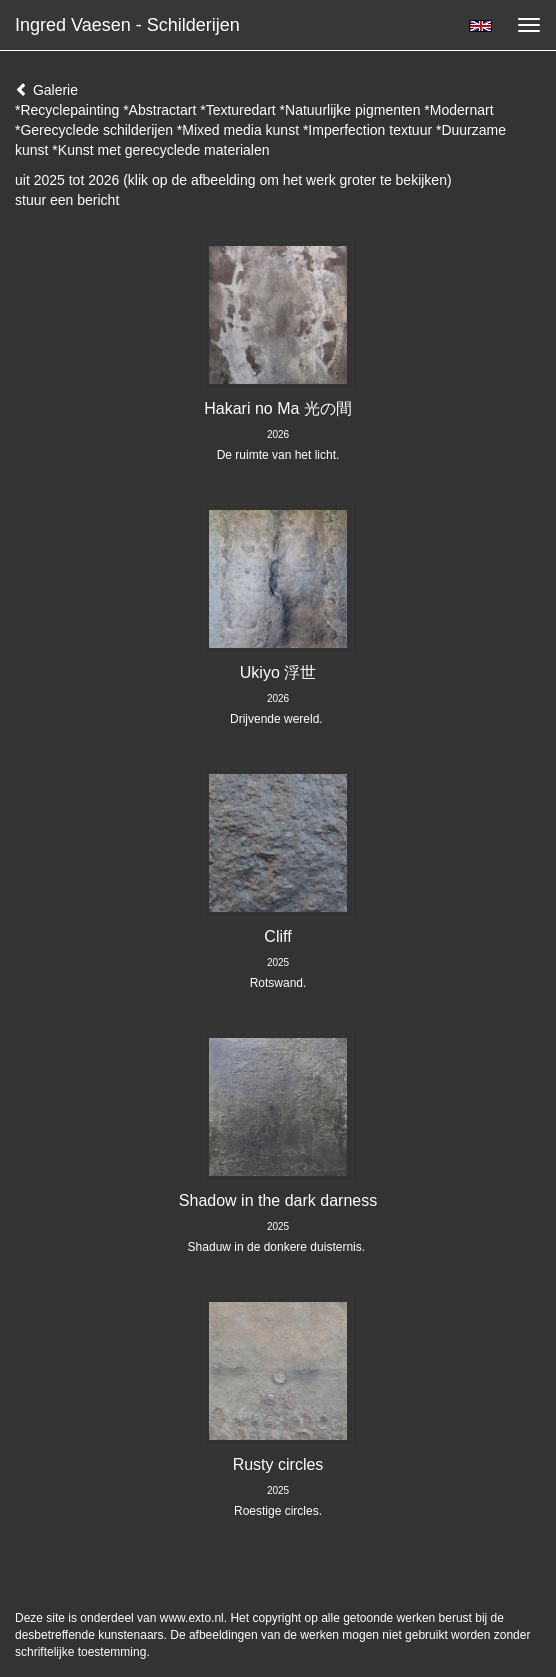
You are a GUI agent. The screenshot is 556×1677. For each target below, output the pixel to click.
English (480, 26)
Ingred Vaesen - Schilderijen (127, 25)
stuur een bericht (67, 200)
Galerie (46, 90)
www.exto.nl (192, 1618)
